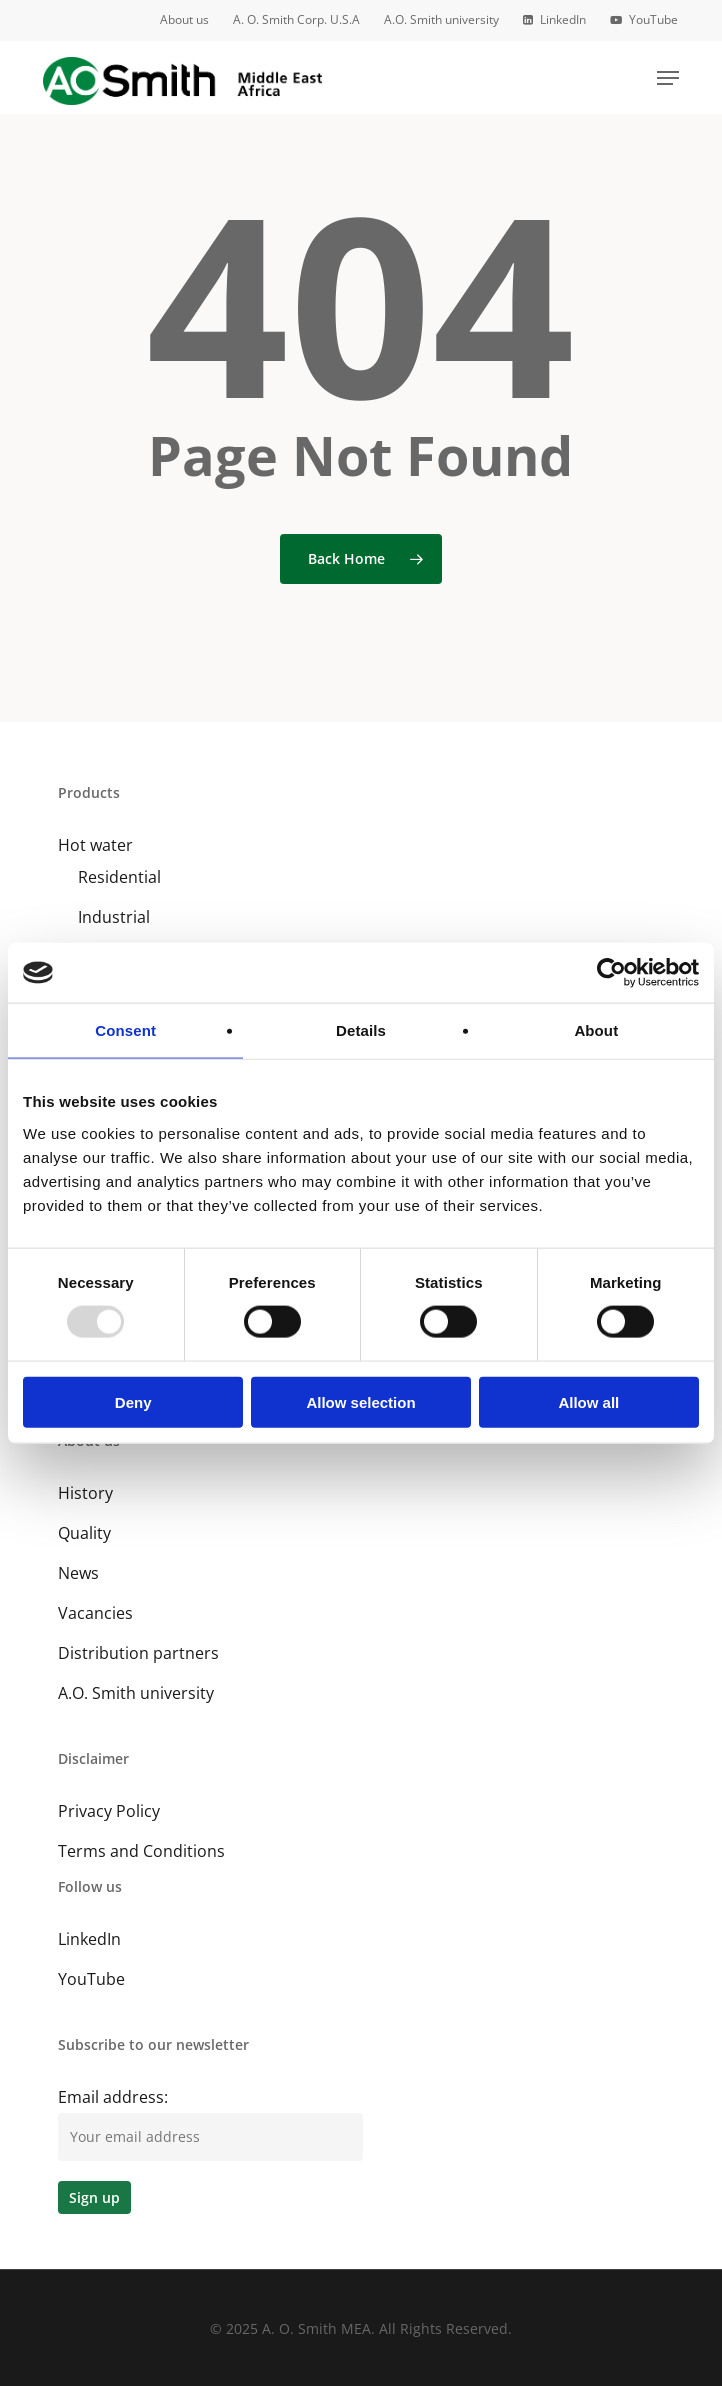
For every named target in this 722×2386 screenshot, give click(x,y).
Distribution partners (138, 1653)
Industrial (114, 917)
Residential (119, 877)
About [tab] (596, 1030)
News (78, 1573)
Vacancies (95, 1613)
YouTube (91, 1979)
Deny (133, 1401)
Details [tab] (361, 1030)
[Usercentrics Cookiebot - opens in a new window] (611, 973)
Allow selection (360, 1401)
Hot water (95, 845)
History (85, 1493)
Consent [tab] (125, 1030)
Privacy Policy (109, 1811)
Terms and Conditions (141, 1851)
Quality (84, 1533)
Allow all (588, 1401)
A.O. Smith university (136, 1693)
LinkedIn (89, 1939)
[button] (668, 78)
